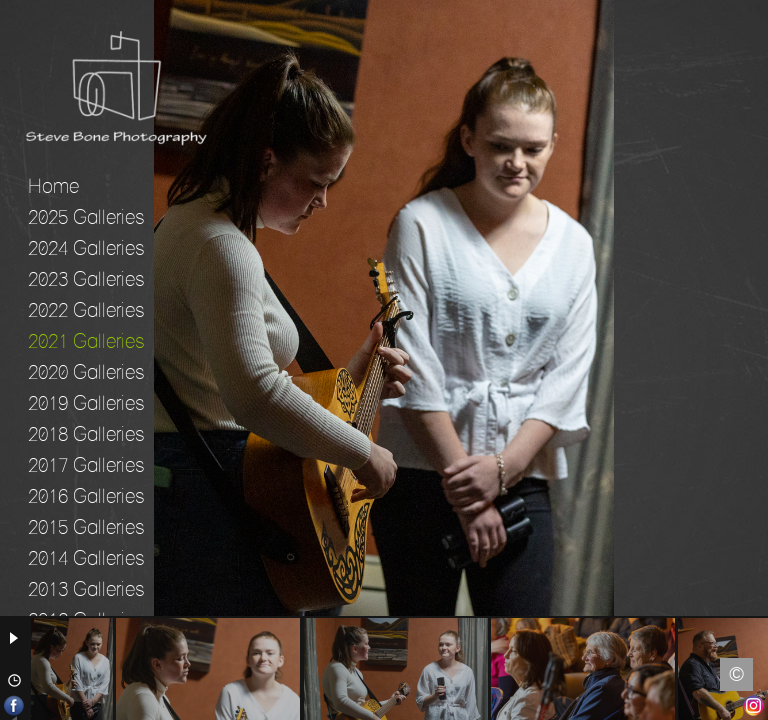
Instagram (753, 705)
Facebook (14, 705)
